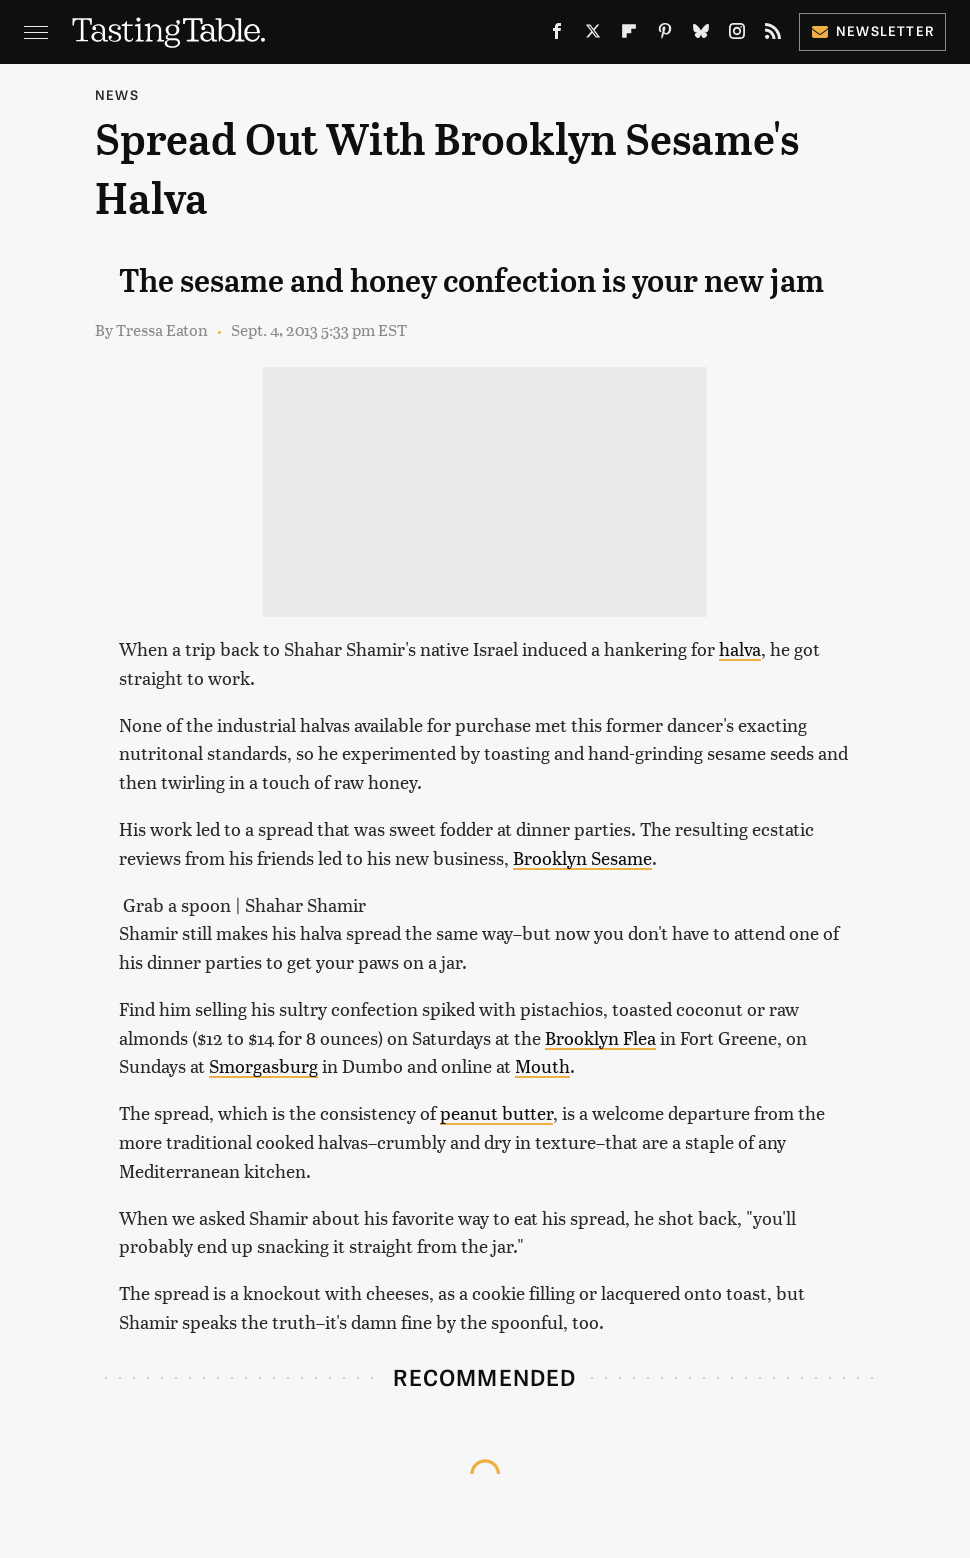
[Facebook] (557, 35)
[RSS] (773, 35)
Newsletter (872, 30)
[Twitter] (593, 35)
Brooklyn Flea (600, 1037)
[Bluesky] (701, 35)
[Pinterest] (665, 35)
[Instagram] (737, 35)
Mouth (542, 1065)
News (117, 94)
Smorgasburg (263, 1065)
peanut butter (496, 1112)
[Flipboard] (629, 35)
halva (740, 648)
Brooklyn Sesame (582, 857)
